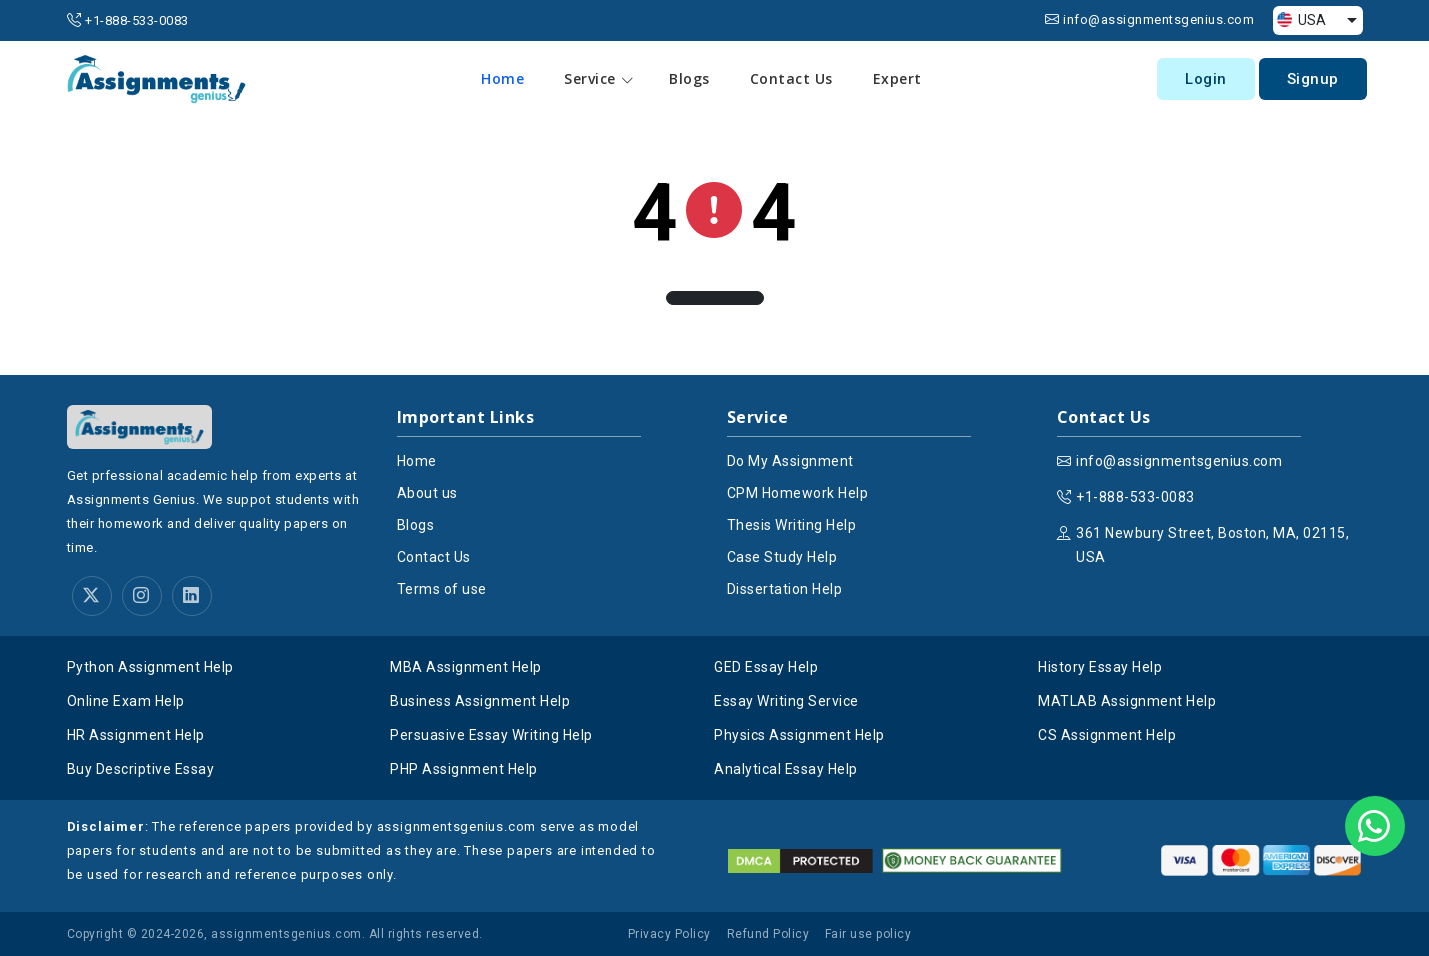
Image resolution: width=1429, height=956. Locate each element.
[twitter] (92, 596)
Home (503, 78)
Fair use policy (868, 934)
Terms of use (442, 589)
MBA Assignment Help (466, 667)
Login (1206, 79)
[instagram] (142, 596)
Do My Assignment (790, 461)
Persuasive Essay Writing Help (491, 735)
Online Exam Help (126, 701)
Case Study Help (782, 557)
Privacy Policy (669, 934)
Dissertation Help (785, 589)
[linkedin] (192, 596)
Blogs (690, 78)
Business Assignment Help (480, 701)
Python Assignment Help (150, 667)
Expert (897, 78)
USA (1301, 20)
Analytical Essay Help (786, 769)
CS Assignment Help (1107, 735)
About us (427, 493)
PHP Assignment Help (464, 769)
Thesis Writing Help (792, 525)
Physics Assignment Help (799, 735)
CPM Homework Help (798, 493)
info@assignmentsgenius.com (1158, 19)
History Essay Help (1100, 667)
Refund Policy (768, 934)
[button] (715, 298)
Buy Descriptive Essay (141, 769)
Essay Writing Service (786, 701)
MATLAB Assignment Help (1127, 701)
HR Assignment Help (136, 735)
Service (600, 79)
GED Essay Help (766, 667)
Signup (1313, 79)
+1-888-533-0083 (137, 20)
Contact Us (791, 78)
